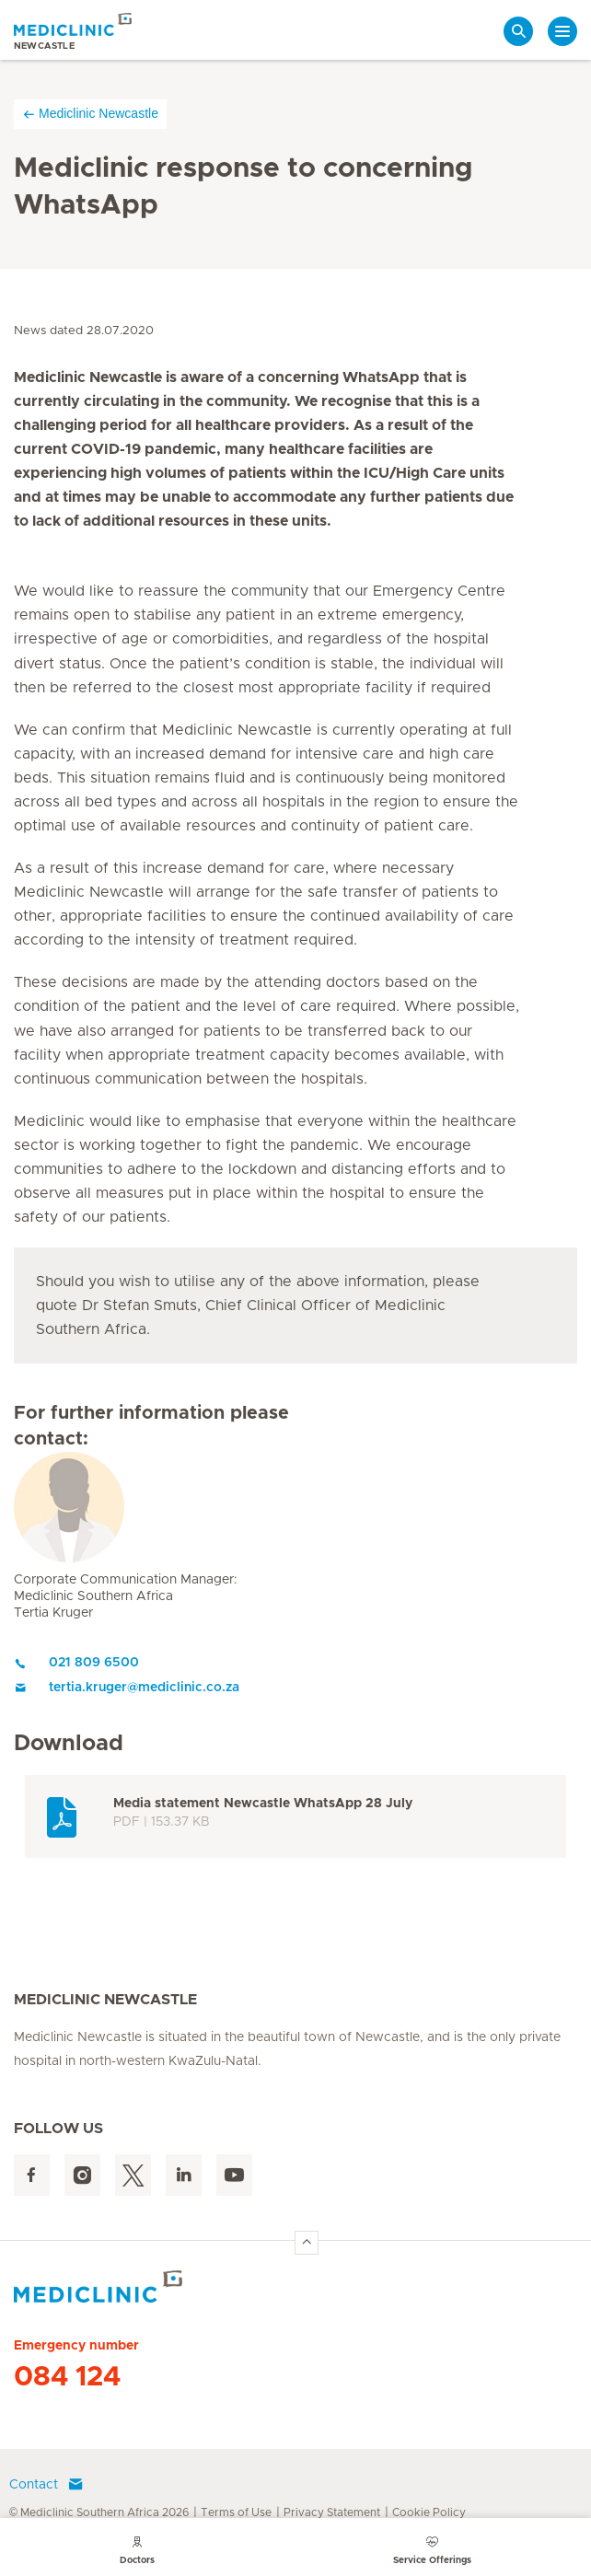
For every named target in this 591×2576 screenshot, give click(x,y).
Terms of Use (236, 2512)
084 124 (67, 2377)
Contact (46, 2484)
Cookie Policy (429, 2512)
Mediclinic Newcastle (90, 114)
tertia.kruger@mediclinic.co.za (126, 1688)
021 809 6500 (76, 1662)
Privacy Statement (332, 2512)
